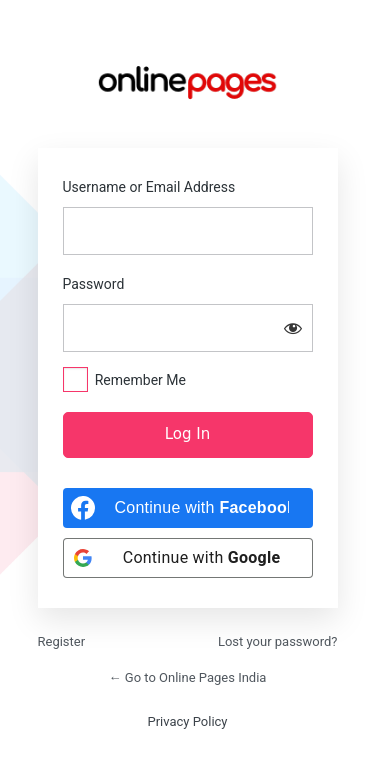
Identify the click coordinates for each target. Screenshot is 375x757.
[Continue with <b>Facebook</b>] (188, 508)
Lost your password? (278, 641)
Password (94, 284)
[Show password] (293, 328)
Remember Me (140, 380)
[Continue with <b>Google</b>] (188, 558)
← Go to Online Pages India (188, 677)
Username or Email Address (149, 187)
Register (62, 641)
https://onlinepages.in (188, 82)
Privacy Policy (187, 721)
